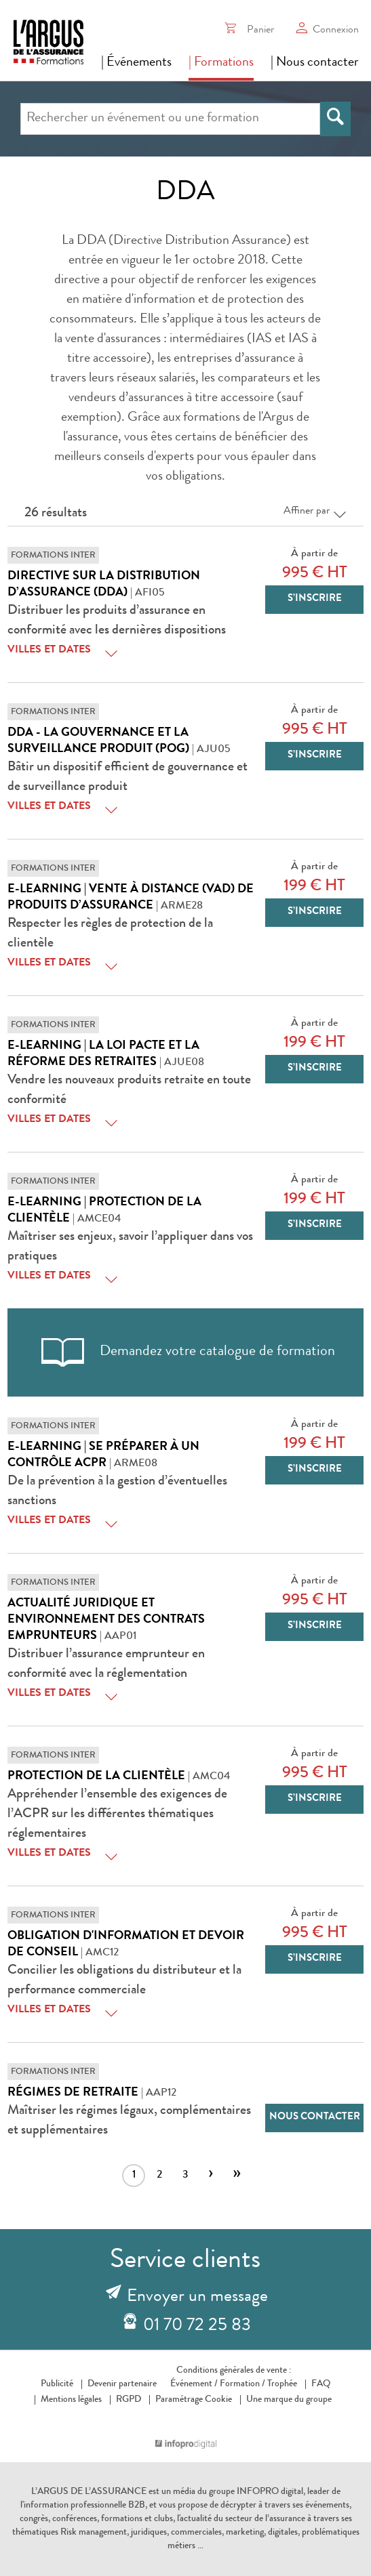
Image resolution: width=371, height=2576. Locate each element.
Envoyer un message (197, 2297)
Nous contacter (314, 2118)
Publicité (57, 2384)
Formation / (242, 2384)
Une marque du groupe (286, 2400)
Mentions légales (71, 2400)
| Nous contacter (315, 63)
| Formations (221, 63)
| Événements (136, 63)
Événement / (194, 2384)
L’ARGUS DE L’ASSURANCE (89, 2492)
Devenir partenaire (122, 2384)
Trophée (282, 2384)
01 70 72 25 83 (197, 2326)
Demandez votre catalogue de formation (185, 1352)
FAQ (320, 2384)
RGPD (128, 2400)
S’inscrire (315, 599)
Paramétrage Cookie (193, 2400)
